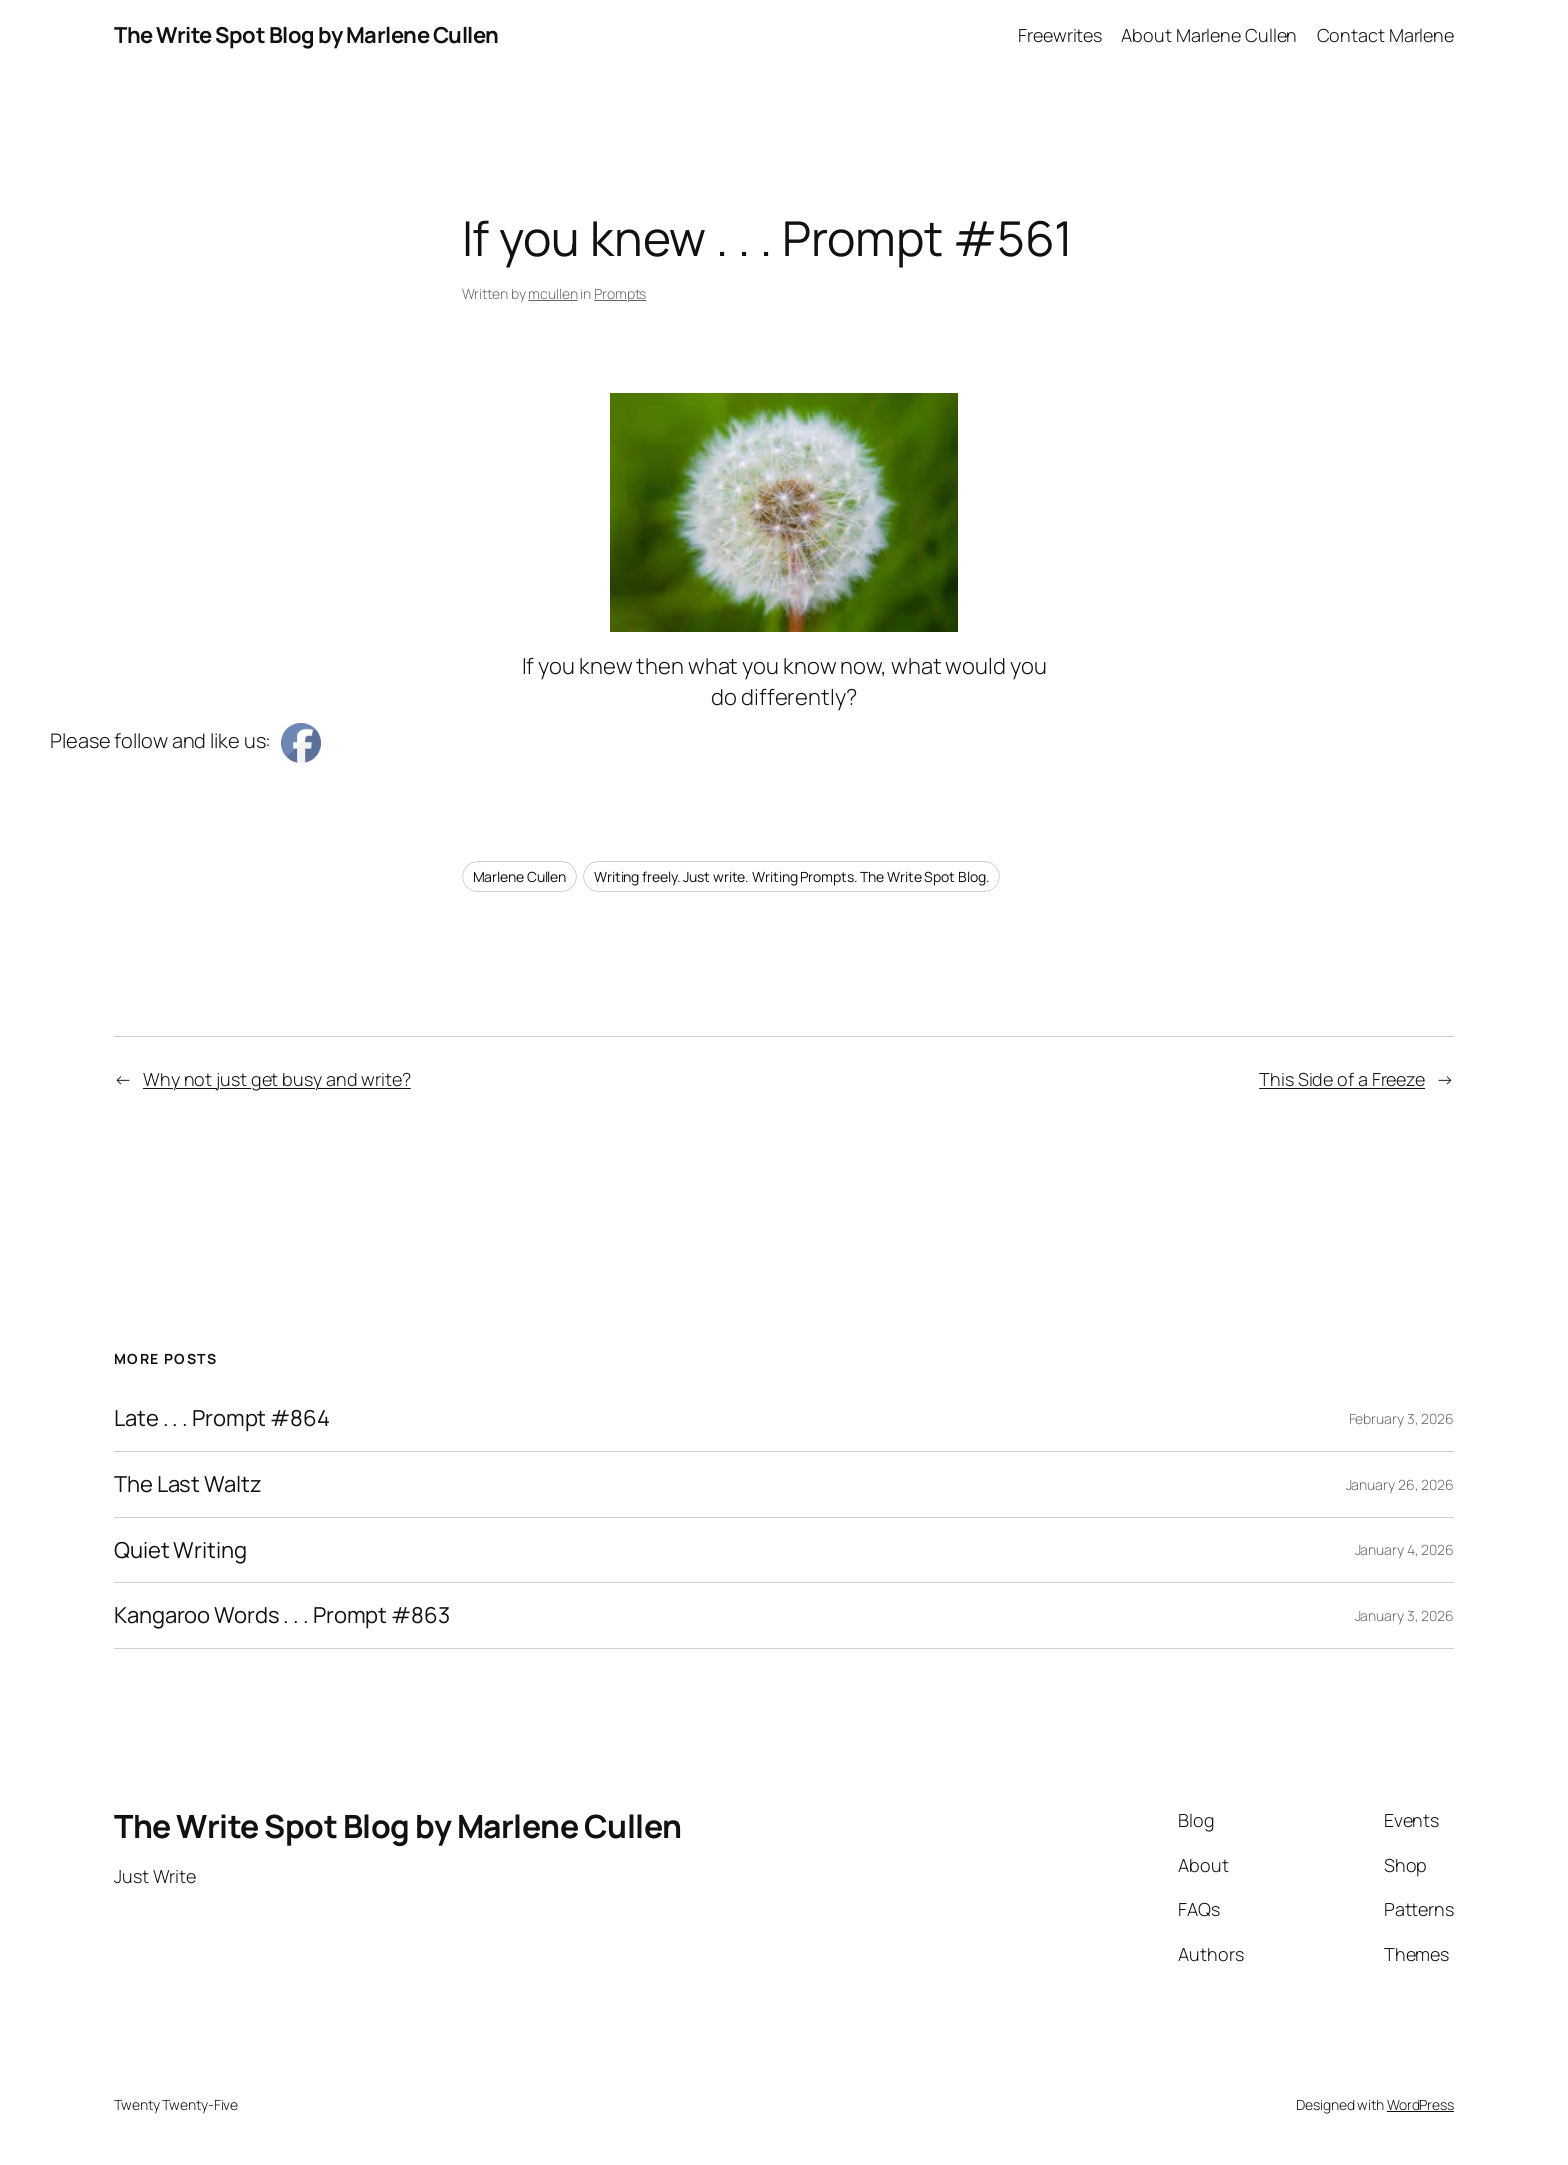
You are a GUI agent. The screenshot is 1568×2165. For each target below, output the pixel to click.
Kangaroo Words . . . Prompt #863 (282, 1615)
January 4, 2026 (1405, 1549)
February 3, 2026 (1401, 1418)
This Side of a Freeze (1342, 1079)
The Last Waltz (188, 1484)
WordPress (1420, 2104)
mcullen (552, 293)
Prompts (620, 293)
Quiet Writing (180, 1550)
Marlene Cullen (520, 876)
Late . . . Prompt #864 (222, 1418)
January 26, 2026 (1400, 1484)
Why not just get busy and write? (277, 1079)
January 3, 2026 (1405, 1615)
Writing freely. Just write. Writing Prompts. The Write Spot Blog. (792, 876)
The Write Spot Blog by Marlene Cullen (306, 35)
